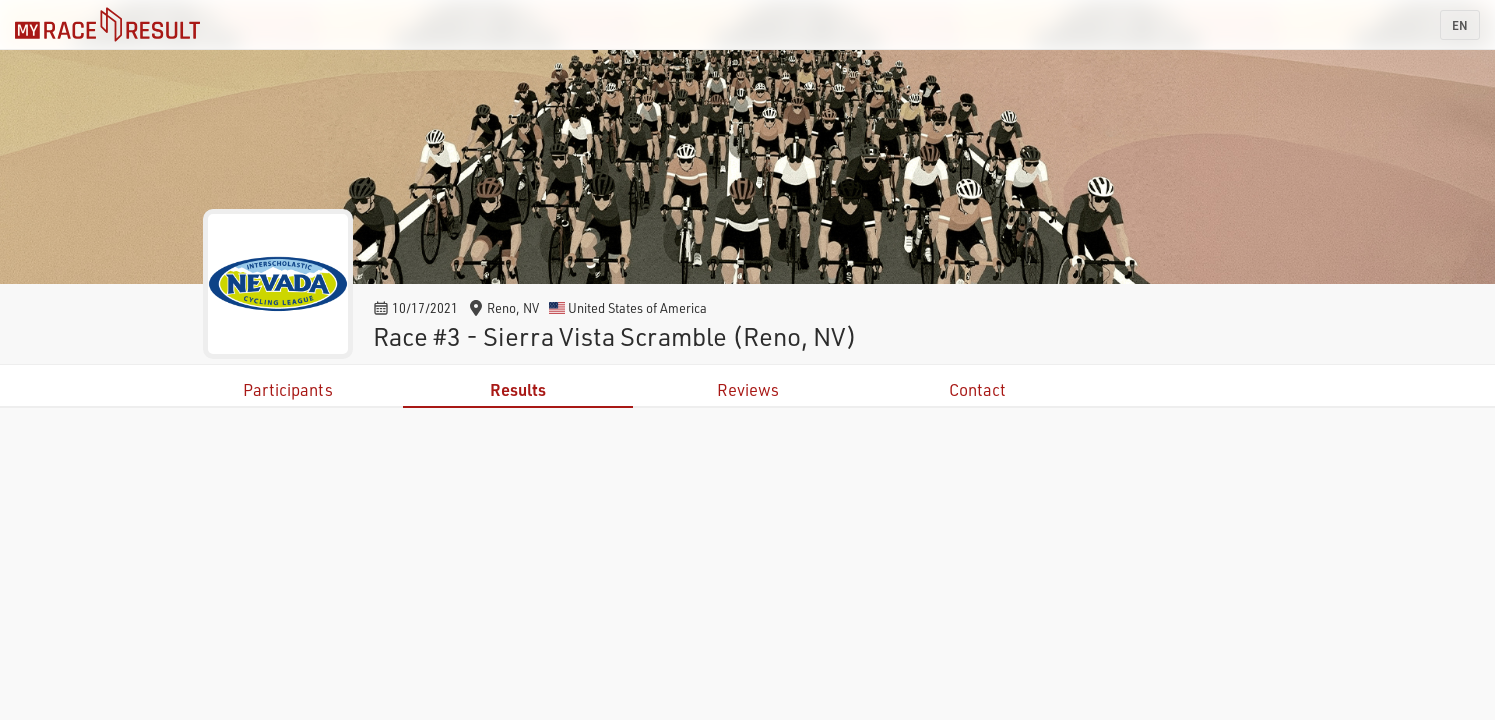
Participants (288, 389)
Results (518, 389)
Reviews (748, 389)
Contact (977, 389)
